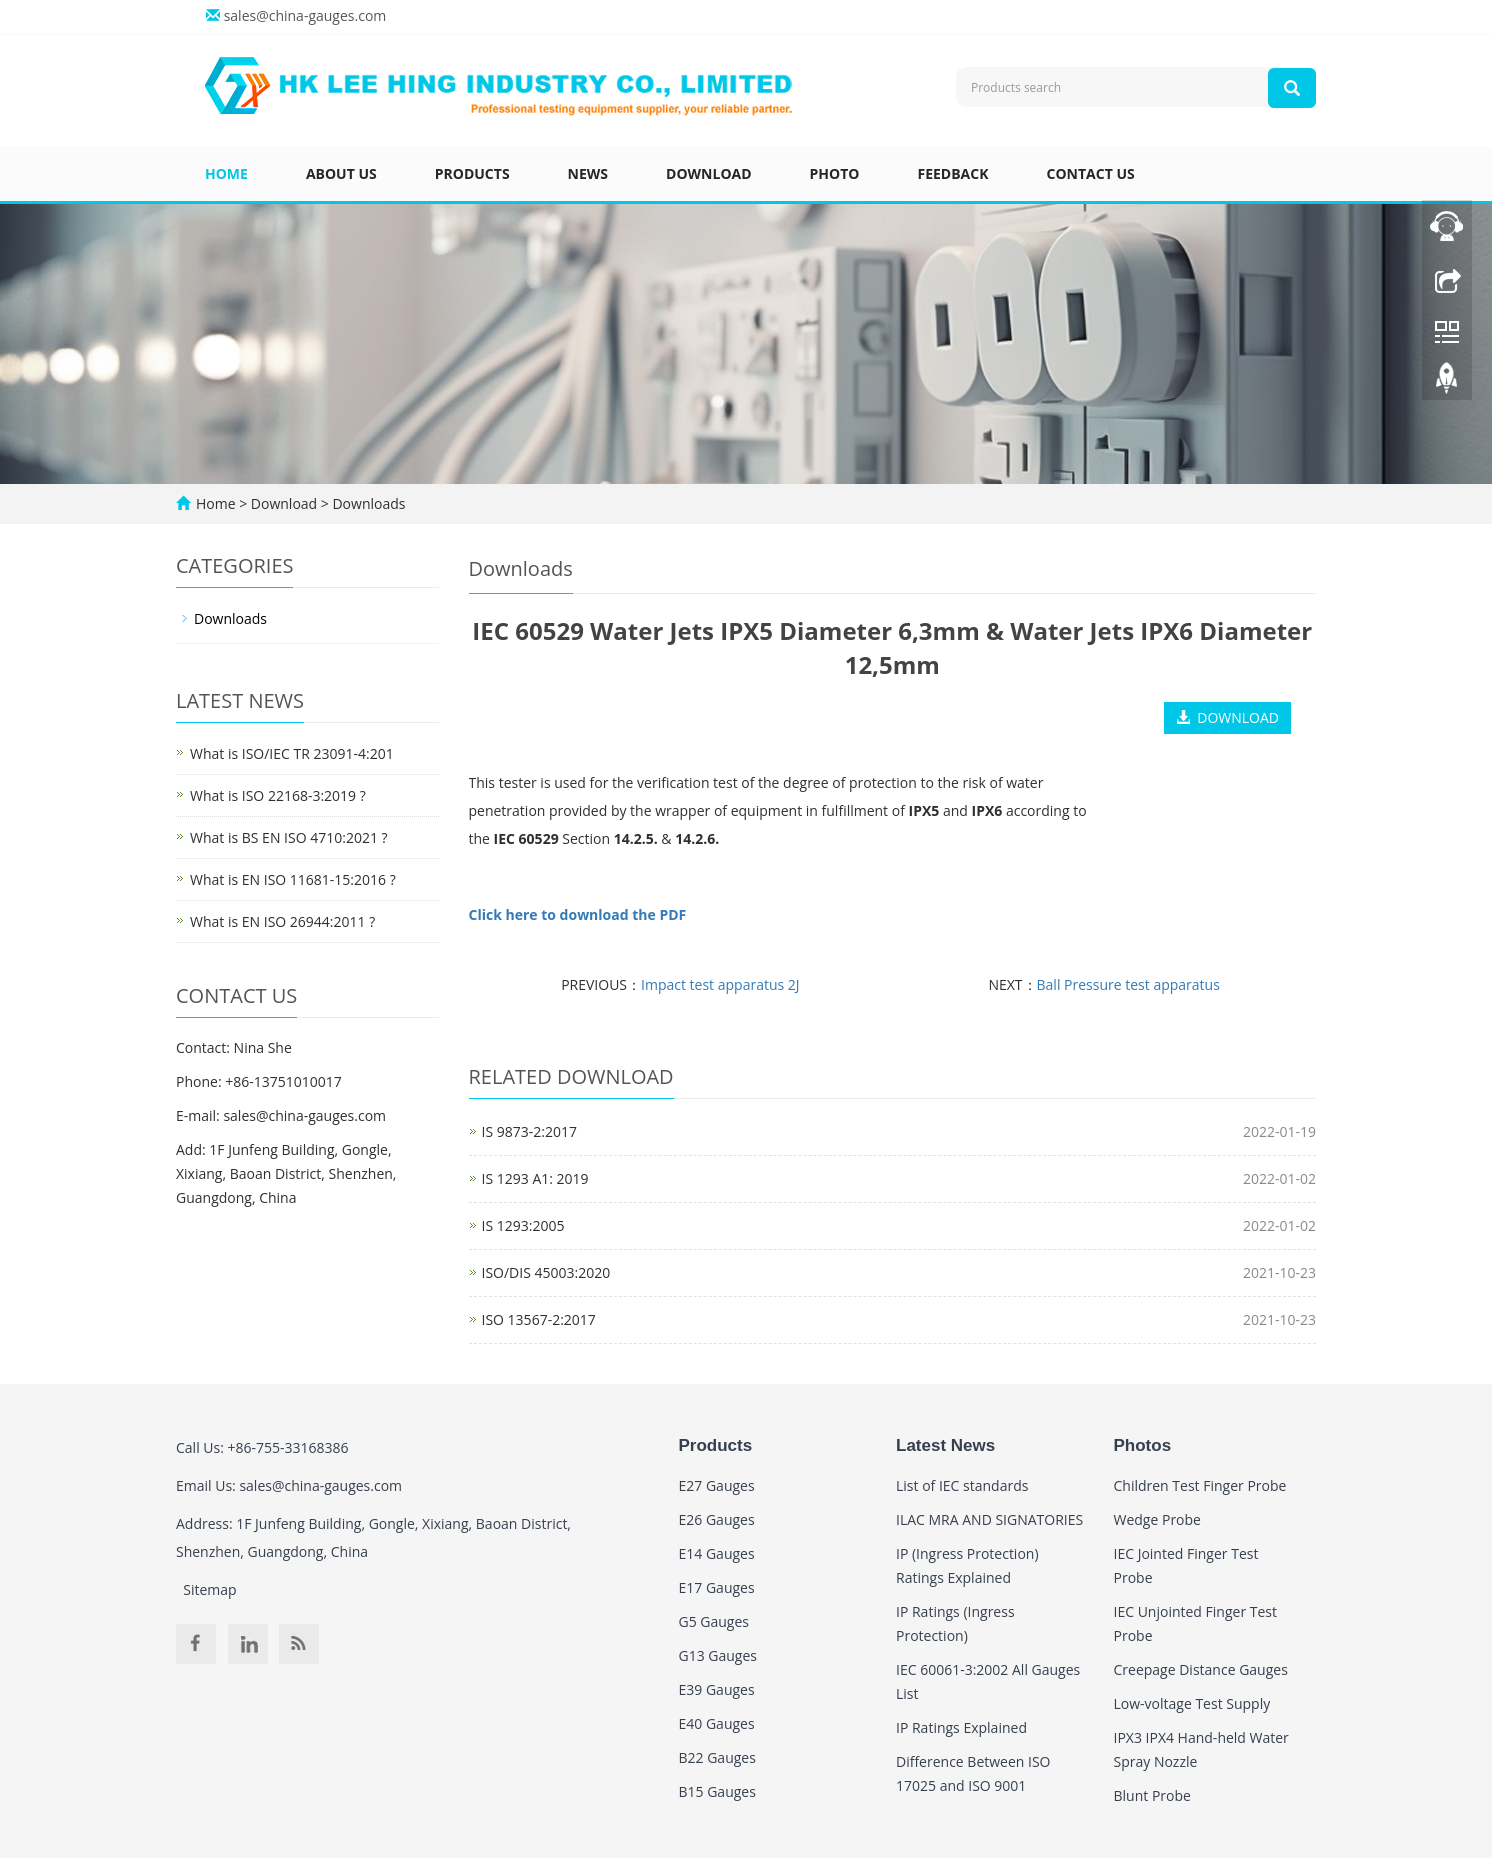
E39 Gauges (717, 1689)
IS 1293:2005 (523, 1225)
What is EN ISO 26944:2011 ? (282, 921)
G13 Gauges (718, 1655)
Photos (1143, 1445)
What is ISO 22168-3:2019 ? (278, 795)
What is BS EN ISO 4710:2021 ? (289, 837)
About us (341, 173)
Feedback (952, 173)
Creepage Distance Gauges (1201, 1669)
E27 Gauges (717, 1485)
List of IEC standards (962, 1485)
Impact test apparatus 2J (720, 984)
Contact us (1091, 173)
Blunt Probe (1152, 1795)
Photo (835, 173)
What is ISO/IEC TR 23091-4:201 (292, 753)
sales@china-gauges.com (305, 15)
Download (709, 173)
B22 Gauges (717, 1757)
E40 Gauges (717, 1723)
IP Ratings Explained (961, 1727)
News (588, 173)
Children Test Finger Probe (1200, 1485)
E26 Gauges (717, 1519)
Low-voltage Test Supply (1192, 1703)
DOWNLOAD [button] (1227, 717)
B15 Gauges (717, 1791)
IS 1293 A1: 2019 (535, 1178)
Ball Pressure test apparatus (1128, 984)
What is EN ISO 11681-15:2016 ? (293, 879)
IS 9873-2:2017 (529, 1131)
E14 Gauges (717, 1553)
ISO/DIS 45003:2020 (546, 1272)
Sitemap (209, 1589)
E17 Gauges (717, 1587)
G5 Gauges (714, 1621)
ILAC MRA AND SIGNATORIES (989, 1519)
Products (472, 173)
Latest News (945, 1445)
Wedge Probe (1157, 1519)
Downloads (367, 503)
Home (226, 173)
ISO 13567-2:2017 (539, 1319)
